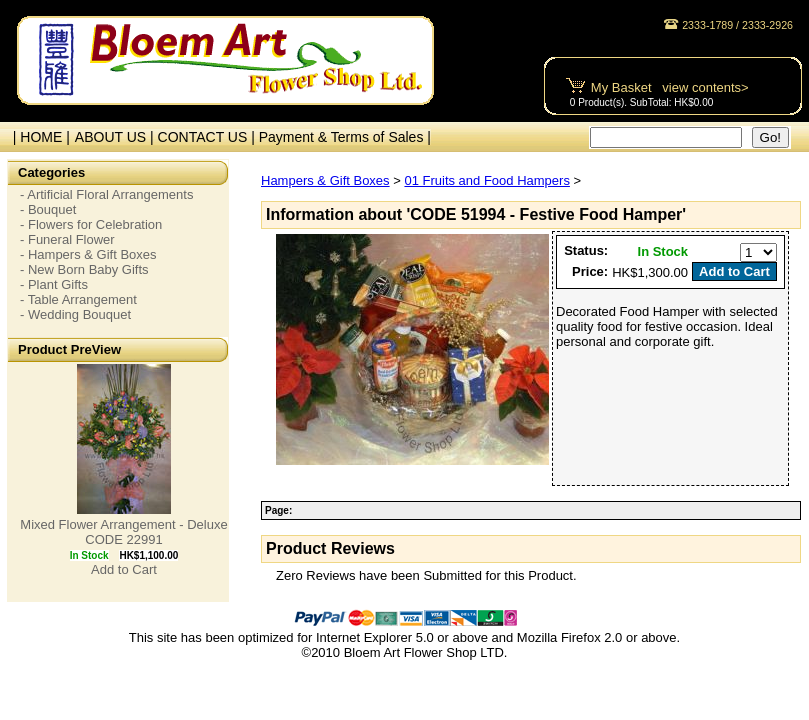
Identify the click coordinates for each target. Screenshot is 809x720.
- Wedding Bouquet (75, 314)
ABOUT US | (116, 137)
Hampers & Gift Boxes (325, 180)
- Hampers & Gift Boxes (88, 254)
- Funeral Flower (67, 239)
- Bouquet (48, 209)
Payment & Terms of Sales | (345, 137)
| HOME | (37, 137)
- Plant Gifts (54, 284)
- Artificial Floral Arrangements (106, 194)
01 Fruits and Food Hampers (486, 180)
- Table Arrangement (78, 299)
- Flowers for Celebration (91, 224)
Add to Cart (124, 569)
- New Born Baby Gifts (84, 269)
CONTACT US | (208, 137)
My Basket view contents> (670, 87)
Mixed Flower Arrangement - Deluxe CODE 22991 (123, 532)
